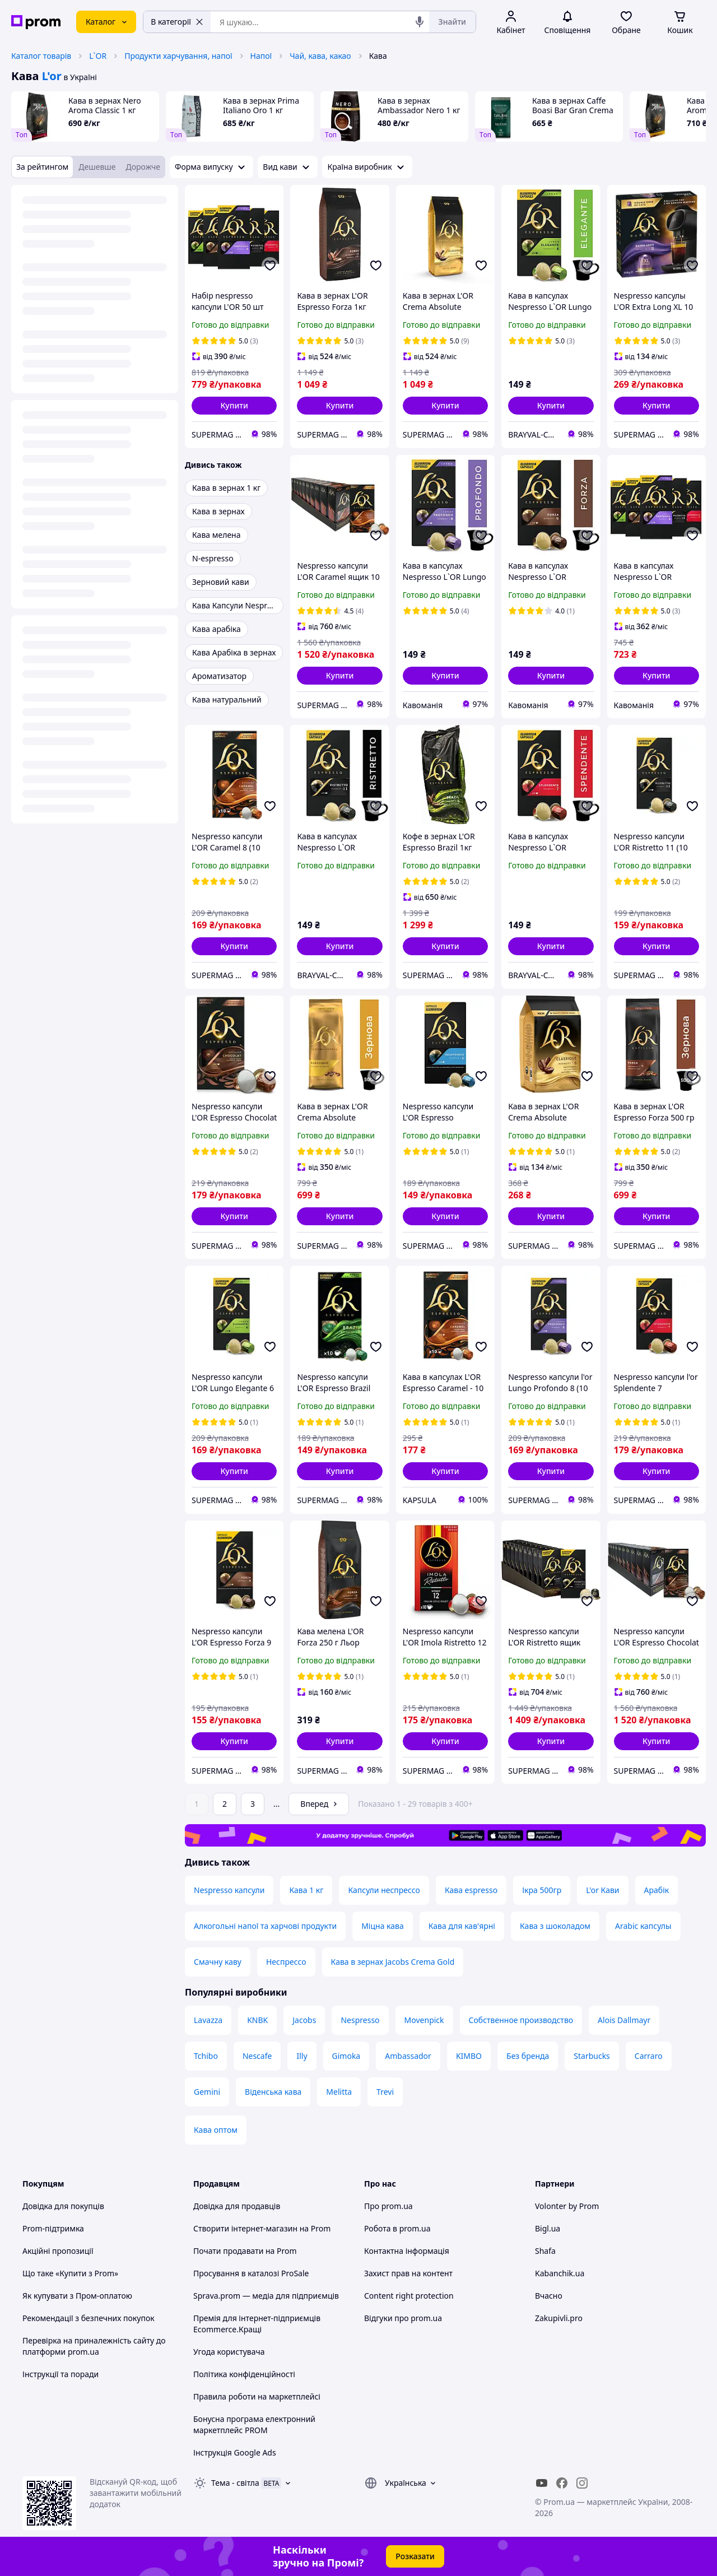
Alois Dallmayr (624, 2020)
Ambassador (408, 2055)
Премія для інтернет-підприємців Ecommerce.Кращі (256, 2324)
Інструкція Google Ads (234, 2452)
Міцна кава (382, 1926)
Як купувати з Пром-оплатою (77, 2295)
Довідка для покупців (63, 2206)
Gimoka (346, 2055)
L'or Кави (602, 1890)
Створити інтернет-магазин (245, 2228)
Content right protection (409, 2295)
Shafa (545, 2250)
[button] (234, 406)
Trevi (385, 2091)
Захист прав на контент (408, 2273)
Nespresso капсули (229, 1890)
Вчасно (548, 2295)
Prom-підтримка (53, 2228)
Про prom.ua (388, 2206)
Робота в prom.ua (397, 2228)
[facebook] (562, 2483)
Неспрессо (286, 1961)
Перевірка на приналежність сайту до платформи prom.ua (94, 2346)
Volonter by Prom (567, 2206)
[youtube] (541, 2483)
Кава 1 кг (306, 1890)
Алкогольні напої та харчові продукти (265, 1926)
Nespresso (360, 2020)
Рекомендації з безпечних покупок (88, 2318)
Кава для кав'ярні (462, 1926)
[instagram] (582, 2483)
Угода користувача (229, 2351)
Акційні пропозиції (58, 2250)
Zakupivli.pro (559, 2318)
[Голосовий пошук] (419, 21)
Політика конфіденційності (244, 2374)
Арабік (656, 1890)
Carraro (649, 2055)
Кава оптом (216, 2129)
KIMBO (469, 2055)
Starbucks (592, 2055)
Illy (301, 2055)
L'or (52, 75)
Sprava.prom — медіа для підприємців (266, 2295)
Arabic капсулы (643, 1926)
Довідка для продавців (236, 2206)
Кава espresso (471, 1890)
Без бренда (527, 2055)
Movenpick (424, 2020)
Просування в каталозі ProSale (251, 2273)
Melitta (339, 2091)
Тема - (235, 2482)
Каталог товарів (41, 55)
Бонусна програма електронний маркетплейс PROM (254, 2424)
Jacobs (304, 2020)
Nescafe (257, 2055)
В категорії (177, 21)
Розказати (415, 2556)
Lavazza (208, 2020)
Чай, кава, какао (320, 55)
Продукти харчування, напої (178, 55)
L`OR (97, 55)
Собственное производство (521, 2020)
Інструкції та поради (60, 2374)
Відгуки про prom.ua (403, 2318)
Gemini (207, 2091)
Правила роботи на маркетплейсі (256, 2396)
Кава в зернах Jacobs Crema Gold (393, 1961)
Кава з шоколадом (555, 1926)
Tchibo (206, 2055)
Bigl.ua (547, 2228)
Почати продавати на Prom (245, 2250)
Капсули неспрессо (384, 1890)
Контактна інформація (406, 2250)
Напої (261, 55)
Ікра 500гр (541, 1890)
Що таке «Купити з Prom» (70, 2273)
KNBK (257, 2020)
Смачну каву (217, 1961)
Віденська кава (273, 2091)
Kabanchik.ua (559, 2273)
